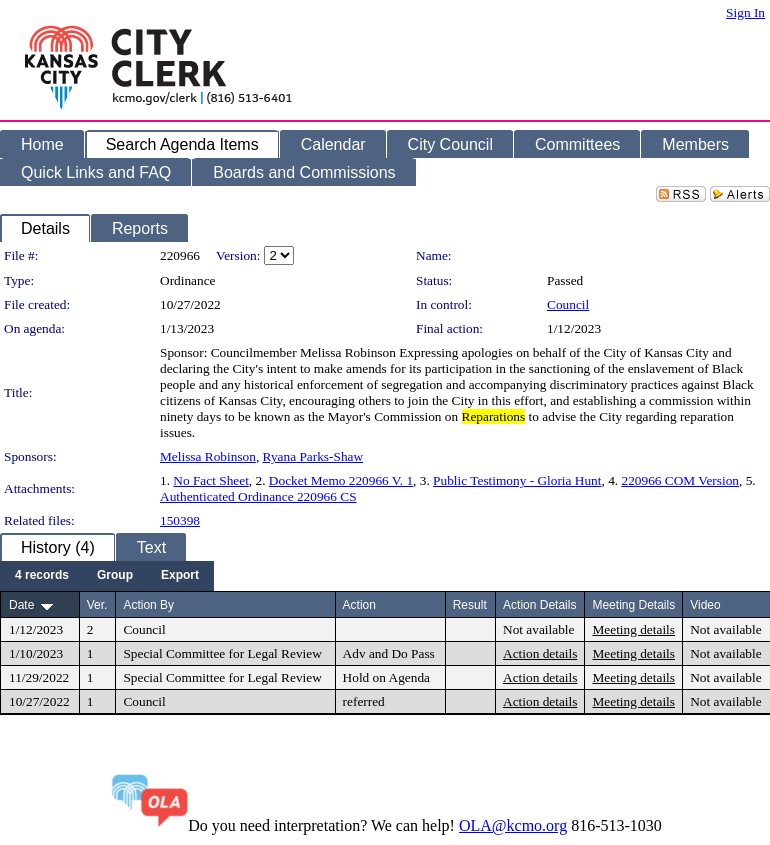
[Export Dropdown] (180, 576)
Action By (148, 605)
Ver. (97, 605)
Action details (540, 653)
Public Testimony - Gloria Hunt (517, 480)
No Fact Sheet (211, 480)
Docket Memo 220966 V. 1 (341, 480)
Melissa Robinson (208, 456)
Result (470, 605)
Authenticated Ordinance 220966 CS (258, 496)
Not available (538, 629)
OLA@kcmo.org (513, 825)
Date (21, 605)
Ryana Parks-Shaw (313, 456)
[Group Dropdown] (115, 576)
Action (359, 605)
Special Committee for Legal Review (222, 653)
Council (568, 304)
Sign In (745, 12)
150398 (180, 520)
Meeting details (633, 629)
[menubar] (107, 576)
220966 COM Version (680, 480)
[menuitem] (42, 576)
